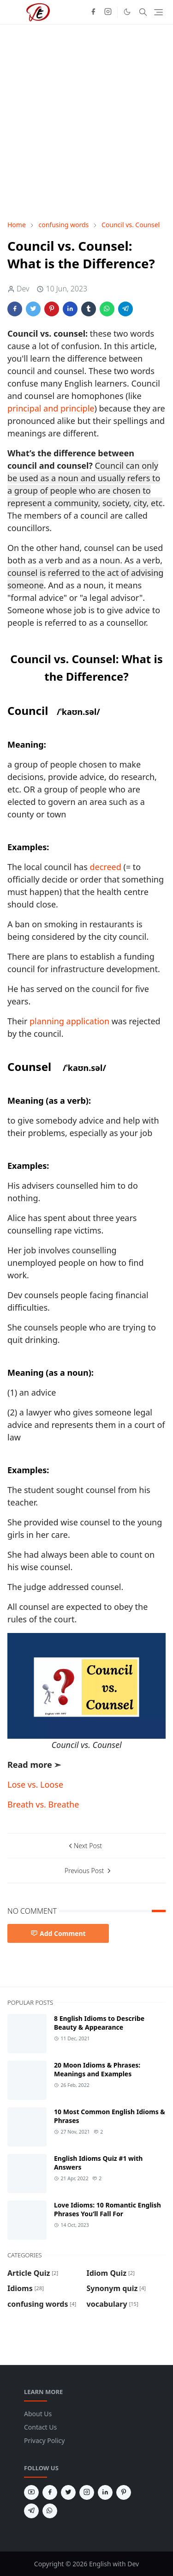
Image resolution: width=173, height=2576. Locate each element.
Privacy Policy (44, 2440)
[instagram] (108, 12)
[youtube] (31, 2492)
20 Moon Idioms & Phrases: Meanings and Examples (97, 2069)
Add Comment (58, 1933)
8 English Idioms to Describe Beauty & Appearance (99, 2023)
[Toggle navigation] (158, 12)
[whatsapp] (49, 2510)
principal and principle (50, 408)
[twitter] (68, 2492)
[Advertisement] (86, 122)
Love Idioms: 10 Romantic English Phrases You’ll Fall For (107, 2209)
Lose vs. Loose (35, 1784)
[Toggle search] (143, 12)
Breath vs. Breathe (43, 1804)
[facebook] (93, 12)
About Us (38, 2413)
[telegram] (31, 2510)
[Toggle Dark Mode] (127, 11)
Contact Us (40, 2427)
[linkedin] (105, 2492)
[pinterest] (123, 2492)
